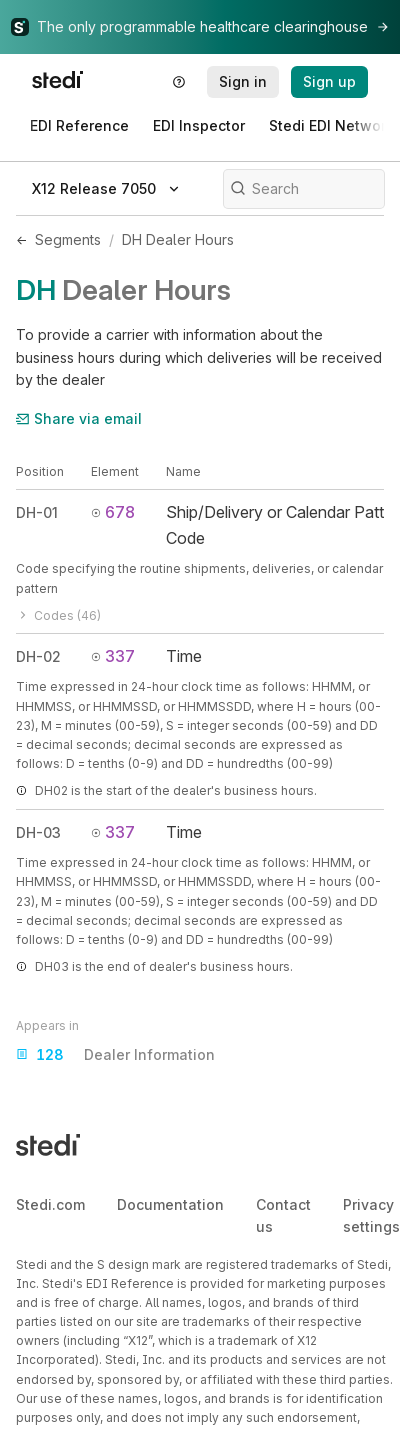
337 (113, 656)
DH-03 (38, 832)
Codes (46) (58, 615)
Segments (68, 239)
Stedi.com (50, 1204)
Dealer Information (115, 1055)
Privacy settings (371, 1215)
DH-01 (37, 512)
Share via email (79, 418)
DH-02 (38, 656)
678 (113, 512)
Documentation (170, 1204)
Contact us (283, 1215)
